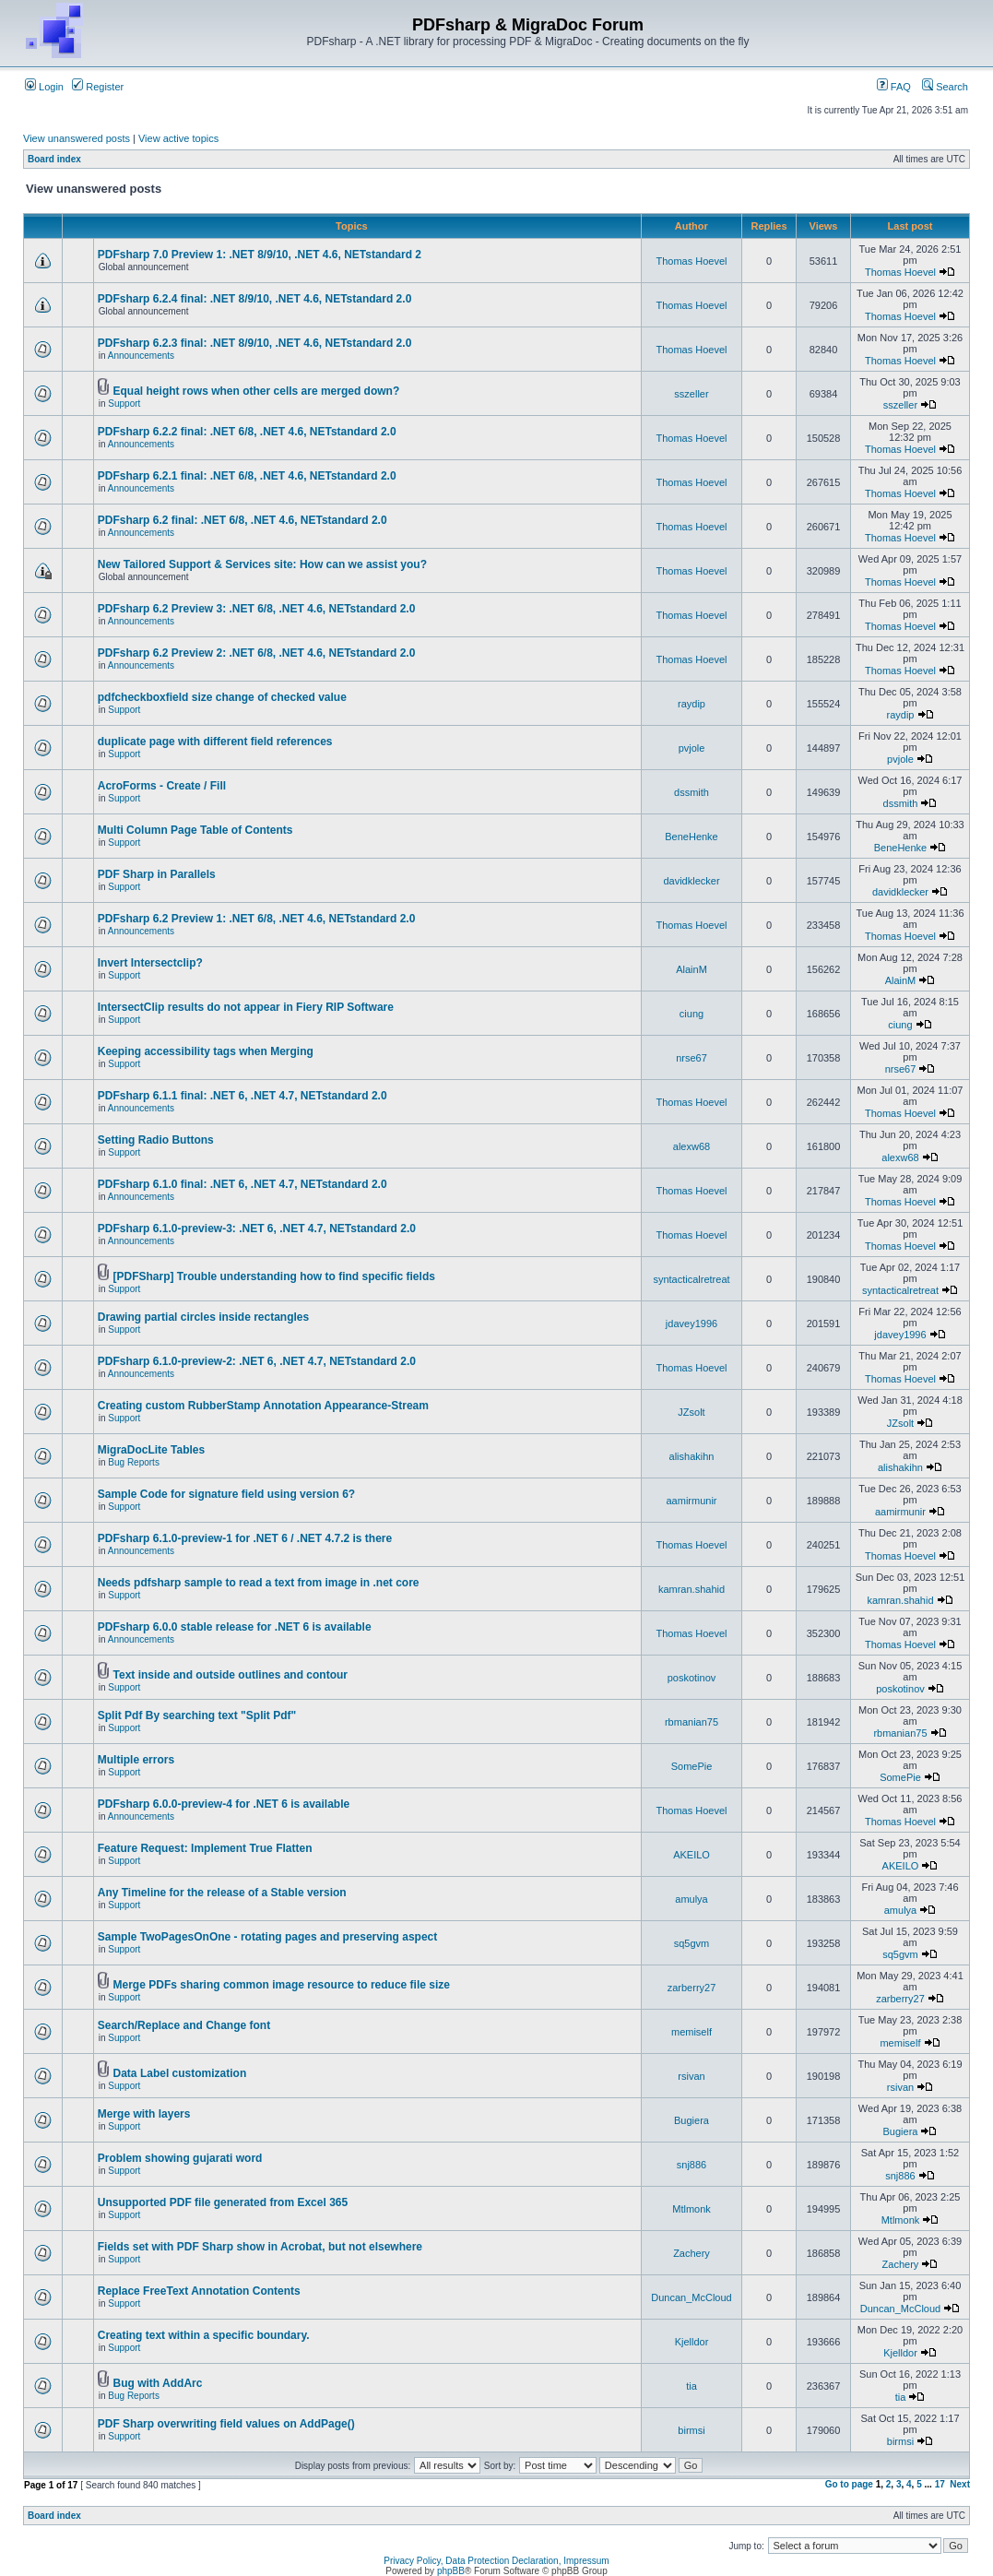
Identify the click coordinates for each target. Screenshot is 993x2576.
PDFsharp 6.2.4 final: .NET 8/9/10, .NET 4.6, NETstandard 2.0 (255, 298)
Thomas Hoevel (691, 261)
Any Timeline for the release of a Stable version (222, 1892)
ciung (691, 1013)
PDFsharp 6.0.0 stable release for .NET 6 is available (235, 1626)
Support (124, 403)
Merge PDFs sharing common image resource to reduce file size (281, 1984)
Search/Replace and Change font (184, 2025)
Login (44, 86)
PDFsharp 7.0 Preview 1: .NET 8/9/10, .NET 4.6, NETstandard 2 (259, 254)
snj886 (691, 2164)
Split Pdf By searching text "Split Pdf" (197, 1715)
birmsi (691, 2430)
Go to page (849, 2484)
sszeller (691, 393)
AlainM (691, 969)
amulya (691, 1899)
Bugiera (691, 2120)
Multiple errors (136, 1759)
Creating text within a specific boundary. (204, 2335)
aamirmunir (691, 1500)
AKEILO (691, 1854)
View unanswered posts (76, 138)
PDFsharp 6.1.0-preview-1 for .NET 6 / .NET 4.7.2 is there (245, 1538)
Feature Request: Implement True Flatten (205, 1848)
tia (691, 2386)
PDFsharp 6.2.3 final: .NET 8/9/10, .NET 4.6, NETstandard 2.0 (255, 343)
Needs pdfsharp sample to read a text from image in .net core (259, 1582)
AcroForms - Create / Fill (162, 785)
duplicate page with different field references (215, 741)
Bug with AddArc (158, 2383)
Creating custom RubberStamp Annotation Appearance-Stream (263, 1405)
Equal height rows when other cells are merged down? (256, 391)
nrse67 (691, 1057)
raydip (691, 703)
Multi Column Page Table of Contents (195, 830)
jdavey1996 (691, 1323)
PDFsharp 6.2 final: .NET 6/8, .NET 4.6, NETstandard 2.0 (242, 520)
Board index (54, 159)
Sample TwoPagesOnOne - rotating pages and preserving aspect (268, 1936)
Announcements (141, 355)
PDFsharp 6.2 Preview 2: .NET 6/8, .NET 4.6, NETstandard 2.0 (257, 653)
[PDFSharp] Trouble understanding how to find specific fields (274, 1276)
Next (960, 2484)
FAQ (894, 86)
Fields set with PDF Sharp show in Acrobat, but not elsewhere (260, 2246)
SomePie (692, 1766)
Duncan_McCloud (691, 2297)
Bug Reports (134, 1462)
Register (98, 86)
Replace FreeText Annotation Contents (199, 2291)
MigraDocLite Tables (151, 1449)
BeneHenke (691, 836)
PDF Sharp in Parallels (157, 874)
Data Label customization (180, 2073)
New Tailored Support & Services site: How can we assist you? (262, 564)
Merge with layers (144, 2113)
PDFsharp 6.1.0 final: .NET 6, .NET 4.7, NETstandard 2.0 (242, 1184)
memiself (691, 2031)
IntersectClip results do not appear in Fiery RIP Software (246, 1007)
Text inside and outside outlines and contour (230, 1674)
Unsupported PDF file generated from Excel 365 (223, 2202)
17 (940, 2484)
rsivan (691, 2076)
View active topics (178, 138)
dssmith (691, 792)
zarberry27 (692, 1987)
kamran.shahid (691, 1589)
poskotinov (692, 1677)
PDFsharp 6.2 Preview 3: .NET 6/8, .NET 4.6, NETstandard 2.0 (257, 608)
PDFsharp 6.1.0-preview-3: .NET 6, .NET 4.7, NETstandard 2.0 (257, 1228)
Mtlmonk (691, 2208)
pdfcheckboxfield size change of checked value (222, 697)
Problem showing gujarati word (180, 2158)
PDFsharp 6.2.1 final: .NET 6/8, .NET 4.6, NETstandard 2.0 (247, 475)
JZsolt (691, 1412)
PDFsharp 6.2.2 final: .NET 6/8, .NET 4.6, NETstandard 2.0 (247, 431)
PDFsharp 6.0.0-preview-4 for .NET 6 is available (223, 1804)
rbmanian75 (691, 1721)
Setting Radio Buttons (156, 1140)
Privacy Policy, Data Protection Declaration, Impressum (496, 2561)
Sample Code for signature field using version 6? (226, 1494)
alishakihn (692, 1456)
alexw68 (691, 1146)
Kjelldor (692, 2341)
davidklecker (691, 880)
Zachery (691, 2253)
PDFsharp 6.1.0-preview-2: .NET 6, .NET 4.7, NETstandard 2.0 (257, 1361)
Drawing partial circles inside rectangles (203, 1317)
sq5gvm (692, 1943)
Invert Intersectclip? (150, 962)
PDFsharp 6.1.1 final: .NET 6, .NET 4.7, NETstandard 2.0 (242, 1095)
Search (945, 86)
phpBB (451, 2571)
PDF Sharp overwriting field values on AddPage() (226, 2423)
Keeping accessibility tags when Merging (205, 1051)
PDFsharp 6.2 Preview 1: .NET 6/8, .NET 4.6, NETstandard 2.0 (257, 918)
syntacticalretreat (691, 1279)
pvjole (692, 748)
